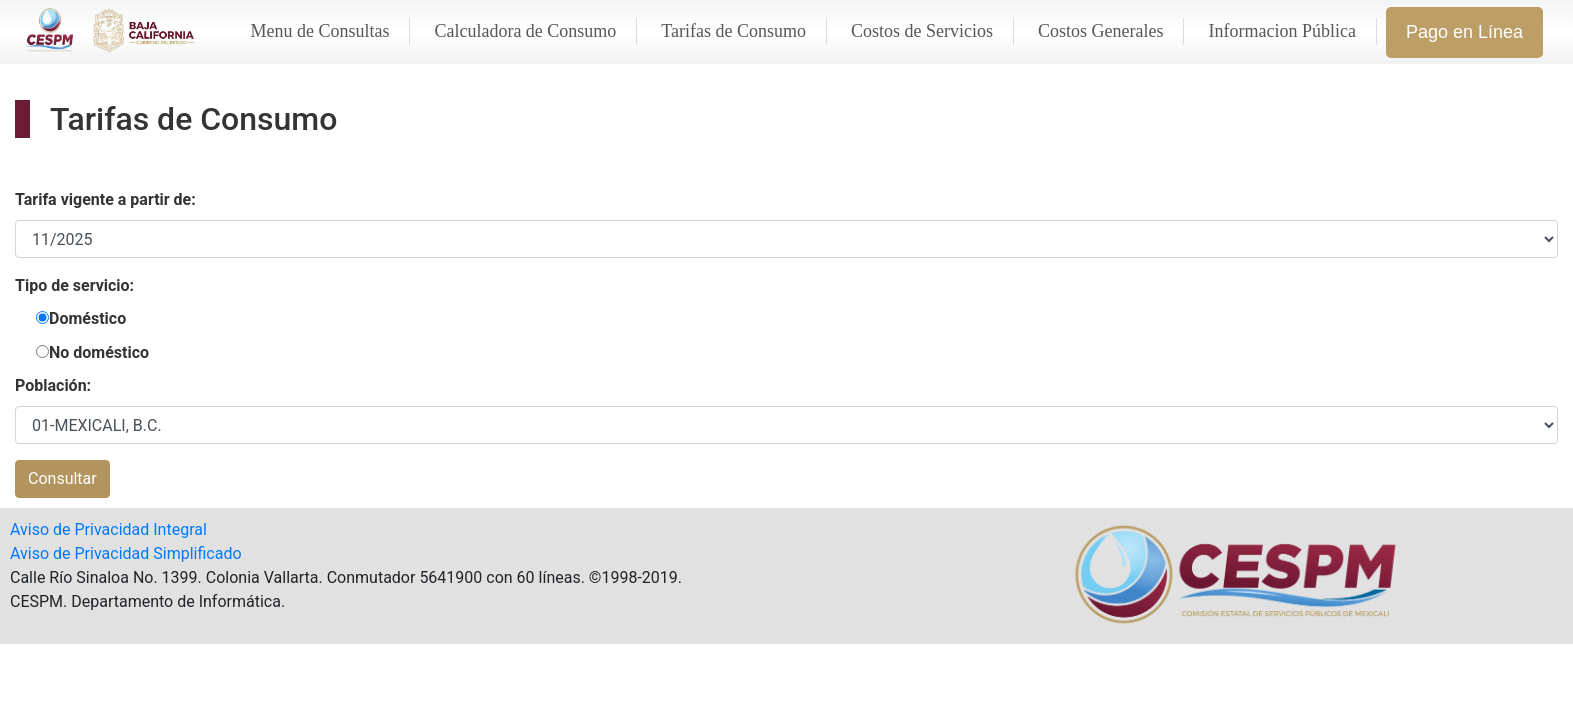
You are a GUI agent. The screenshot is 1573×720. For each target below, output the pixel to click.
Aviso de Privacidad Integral (108, 529)
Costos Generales (1100, 31)
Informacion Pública (1281, 31)
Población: (53, 385)
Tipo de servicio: (74, 285)
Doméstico (87, 318)
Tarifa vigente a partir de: (105, 199)
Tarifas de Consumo (733, 31)
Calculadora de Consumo (525, 31)
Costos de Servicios (922, 31)
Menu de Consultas (319, 31)
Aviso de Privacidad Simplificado (126, 553)
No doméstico (99, 352)
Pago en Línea (1464, 32)
